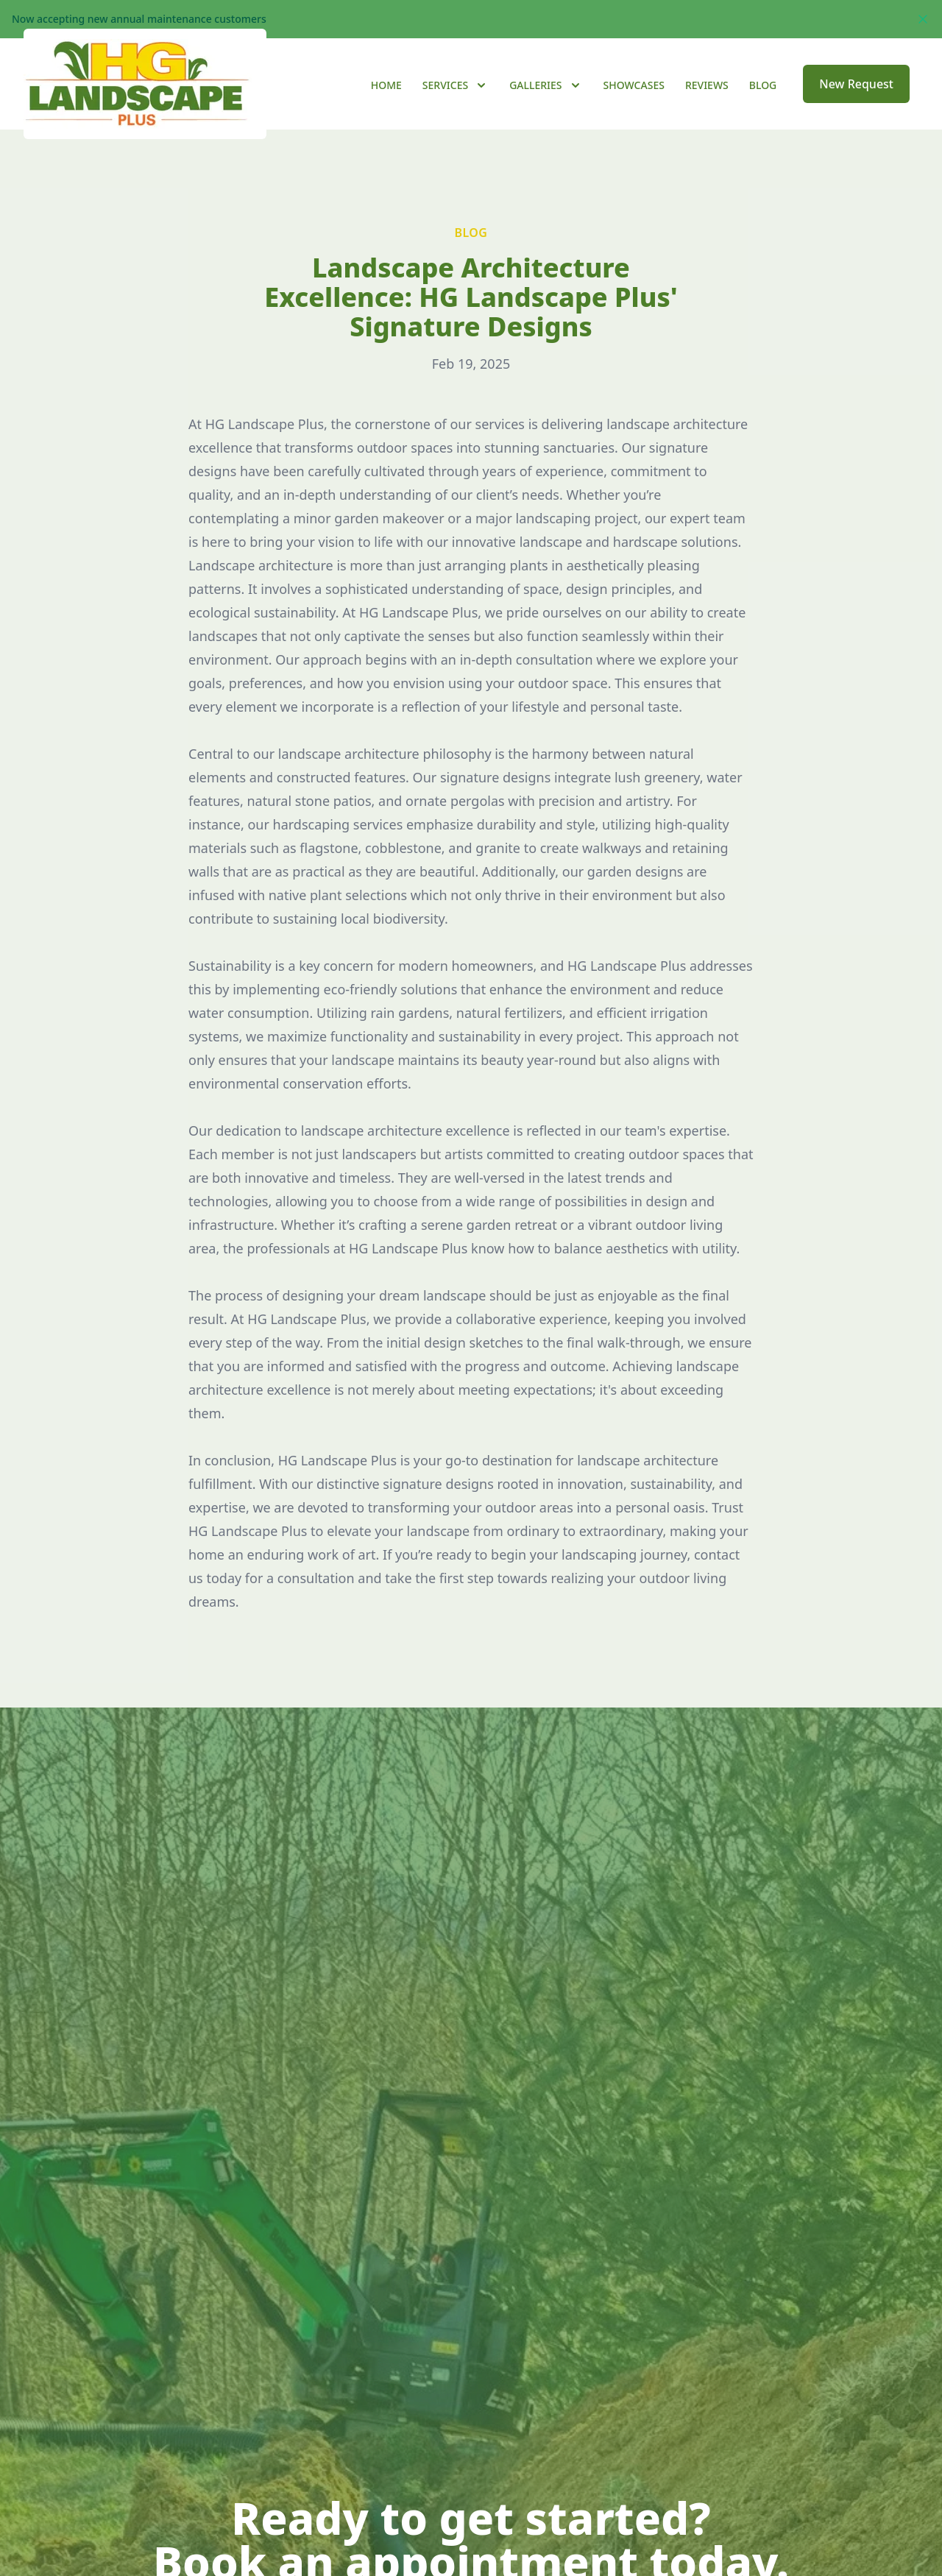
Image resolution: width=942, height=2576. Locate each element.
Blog (763, 104)
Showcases (634, 104)
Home (386, 104)
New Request (856, 103)
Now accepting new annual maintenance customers (139, 19)
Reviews (707, 104)
